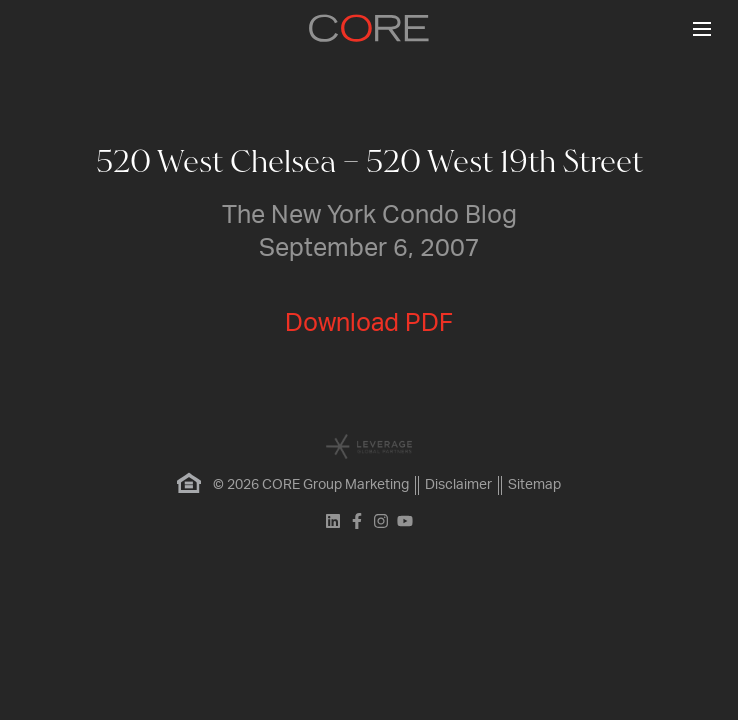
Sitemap (534, 485)
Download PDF (369, 323)
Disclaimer (458, 485)
